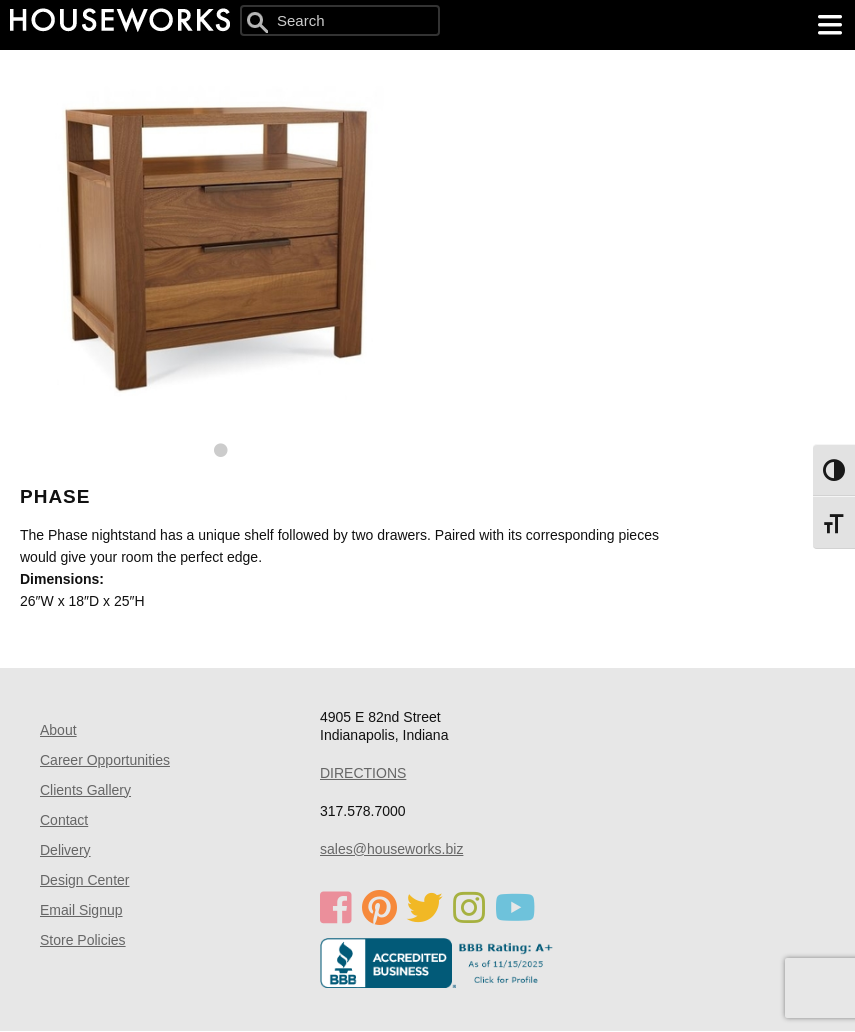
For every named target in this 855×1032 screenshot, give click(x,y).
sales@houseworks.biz (391, 849)
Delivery (65, 850)
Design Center (85, 880)
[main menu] (830, 25)
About (58, 730)
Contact (64, 820)
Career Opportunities (105, 760)
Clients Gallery (85, 790)
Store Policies (83, 940)
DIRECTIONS (363, 773)
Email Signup (81, 910)
